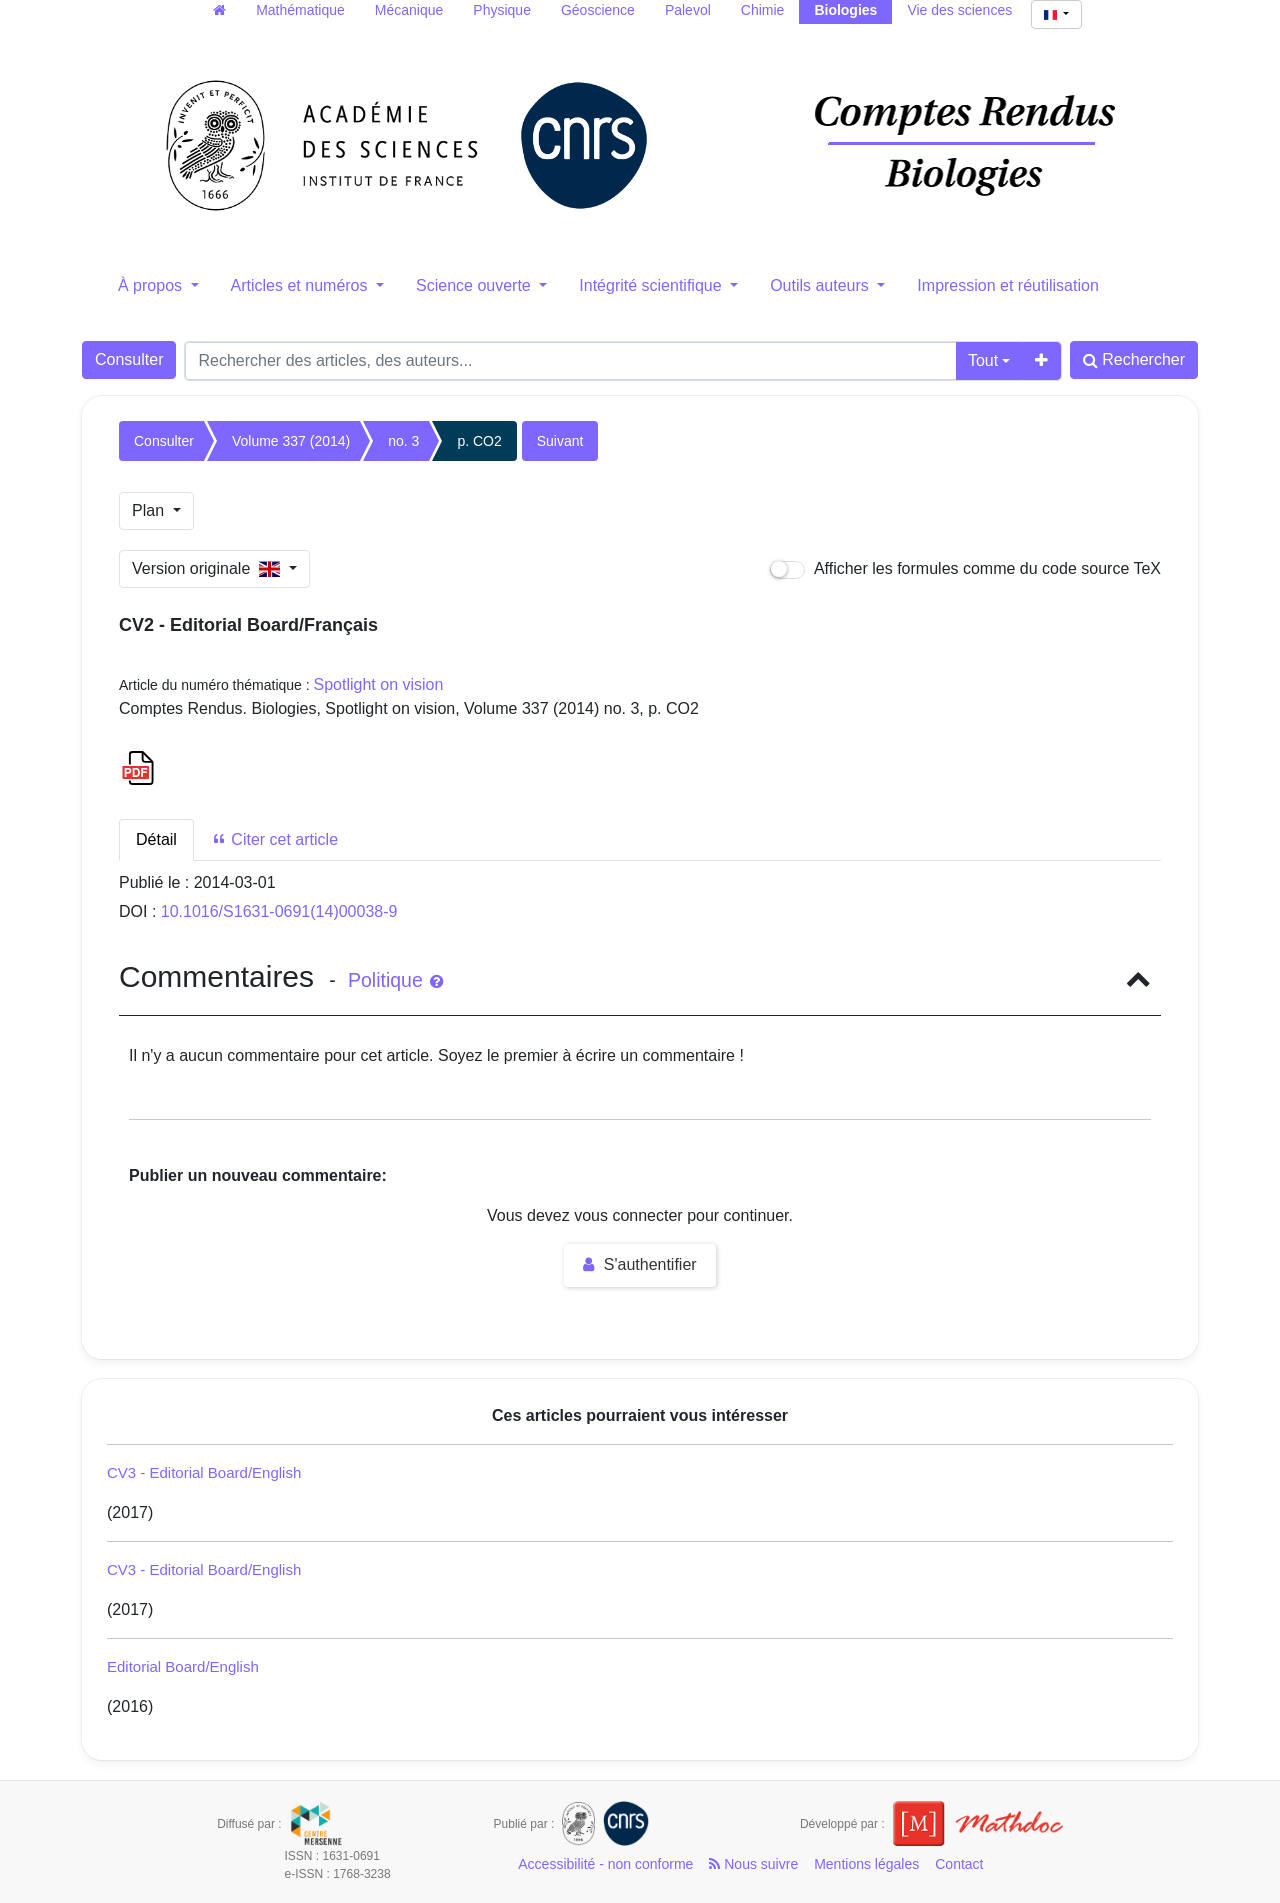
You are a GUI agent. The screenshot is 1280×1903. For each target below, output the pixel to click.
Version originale (208, 568)
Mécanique (409, 10)
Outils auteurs (821, 285)
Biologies (845, 10)
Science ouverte (475, 285)
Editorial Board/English (183, 1666)
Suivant (560, 441)
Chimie (763, 10)
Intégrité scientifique (652, 285)
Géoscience (598, 10)
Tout (983, 360)
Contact (959, 1864)
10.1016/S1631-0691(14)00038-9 (279, 911)
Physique (502, 10)
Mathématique (300, 10)
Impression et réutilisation (1007, 285)
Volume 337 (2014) (291, 441)
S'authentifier (639, 1264)
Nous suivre (753, 1864)
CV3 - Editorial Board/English (204, 1472)
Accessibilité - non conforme (605, 1864)
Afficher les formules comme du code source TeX (965, 569)
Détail (156, 839)
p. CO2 (479, 441)
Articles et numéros (301, 285)
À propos (152, 285)
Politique (395, 980)
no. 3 (403, 441)
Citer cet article (274, 839)
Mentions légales (866, 1864)
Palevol (688, 10)
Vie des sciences (959, 10)
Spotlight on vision (379, 684)
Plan (150, 510)
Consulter (129, 359)
